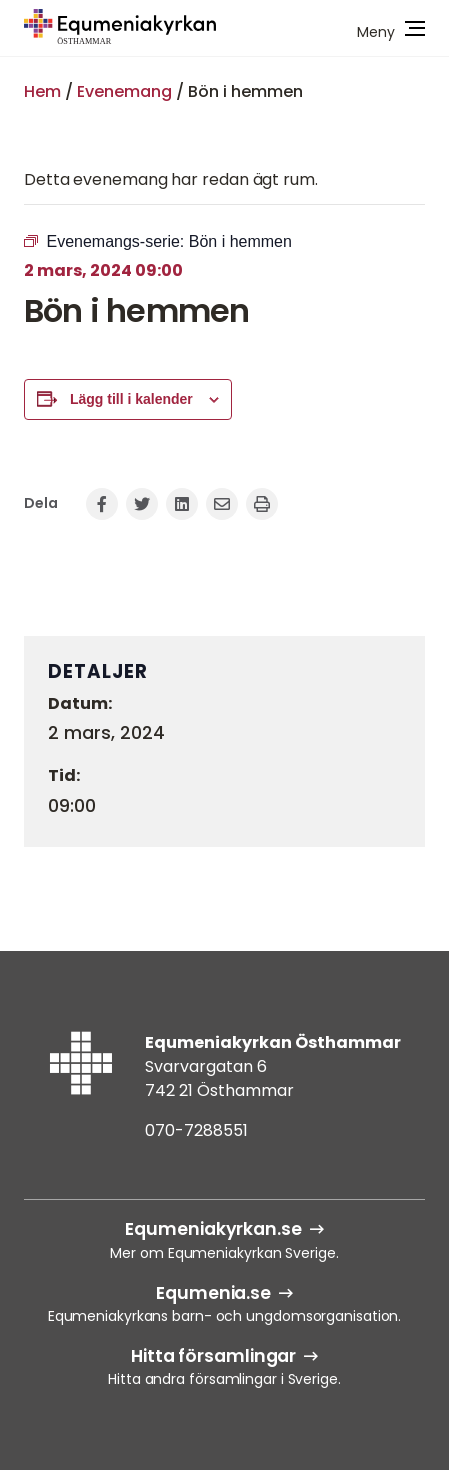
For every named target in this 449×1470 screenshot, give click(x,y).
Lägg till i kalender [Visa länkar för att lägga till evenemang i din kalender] (131, 399)
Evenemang (124, 91)
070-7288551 (196, 1130)
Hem (42, 91)
